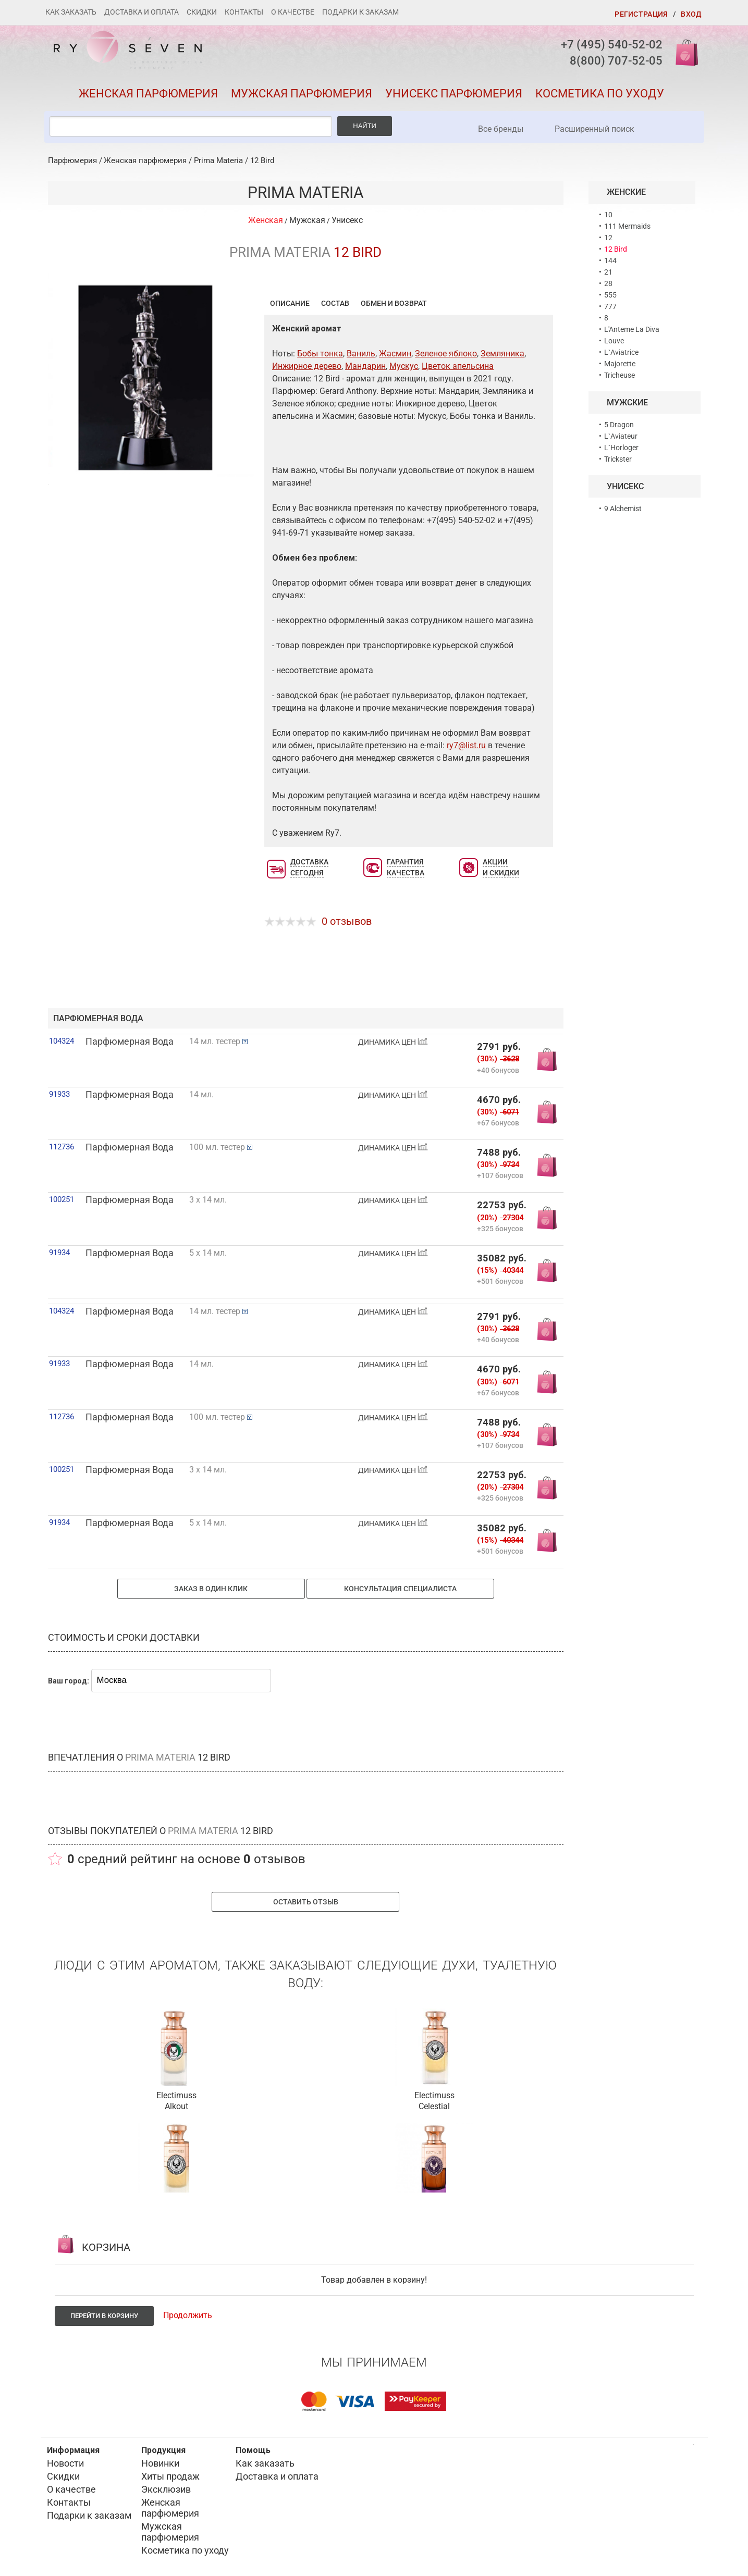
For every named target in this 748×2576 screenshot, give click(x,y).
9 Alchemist (623, 508)
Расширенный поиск (594, 129)
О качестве (292, 12)
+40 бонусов (498, 1070)
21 (608, 272)
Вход (691, 14)
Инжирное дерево (306, 366)
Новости (65, 2463)
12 (608, 237)
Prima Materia (218, 160)
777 (610, 306)
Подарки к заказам (360, 12)
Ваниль (361, 353)
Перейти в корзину (104, 2316)
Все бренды (500, 129)
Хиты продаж (170, 2476)
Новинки (160, 2463)
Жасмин (395, 353)
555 (610, 295)
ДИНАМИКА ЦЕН (393, 1042)
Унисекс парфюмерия (453, 93)
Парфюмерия (72, 160)
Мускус (403, 366)
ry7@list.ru (466, 745)
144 (610, 260)
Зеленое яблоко (446, 353)
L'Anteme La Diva (631, 329)
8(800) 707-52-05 (616, 60)
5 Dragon (619, 424)
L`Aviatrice (621, 352)
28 (608, 283)
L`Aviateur (620, 436)
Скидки (202, 12)
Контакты (244, 12)
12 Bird (262, 160)
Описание (290, 303)
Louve (614, 341)
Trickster (618, 459)
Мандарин (365, 366)
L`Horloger (621, 447)
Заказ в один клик (211, 1588)
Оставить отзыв (305, 1902)
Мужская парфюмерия (301, 93)
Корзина (683, 52)
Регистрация (641, 14)
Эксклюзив (166, 2489)
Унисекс (347, 220)
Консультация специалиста (400, 1588)
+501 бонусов (500, 1281)
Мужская (307, 220)
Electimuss (176, 2095)
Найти (364, 126)
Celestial (434, 2106)
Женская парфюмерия (148, 93)
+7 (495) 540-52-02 (612, 44)
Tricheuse (619, 375)
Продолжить (187, 2315)
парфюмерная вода (98, 1018)
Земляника (502, 353)
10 (608, 214)
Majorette (619, 364)
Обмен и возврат (394, 303)
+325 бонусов (500, 1228)
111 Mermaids (627, 226)
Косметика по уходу (599, 93)
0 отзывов (347, 921)
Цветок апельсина (458, 366)
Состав (335, 303)
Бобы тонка (320, 353)
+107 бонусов (500, 1175)
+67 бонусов (498, 1122)
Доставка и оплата (141, 12)
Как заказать (70, 12)
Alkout (176, 2106)
